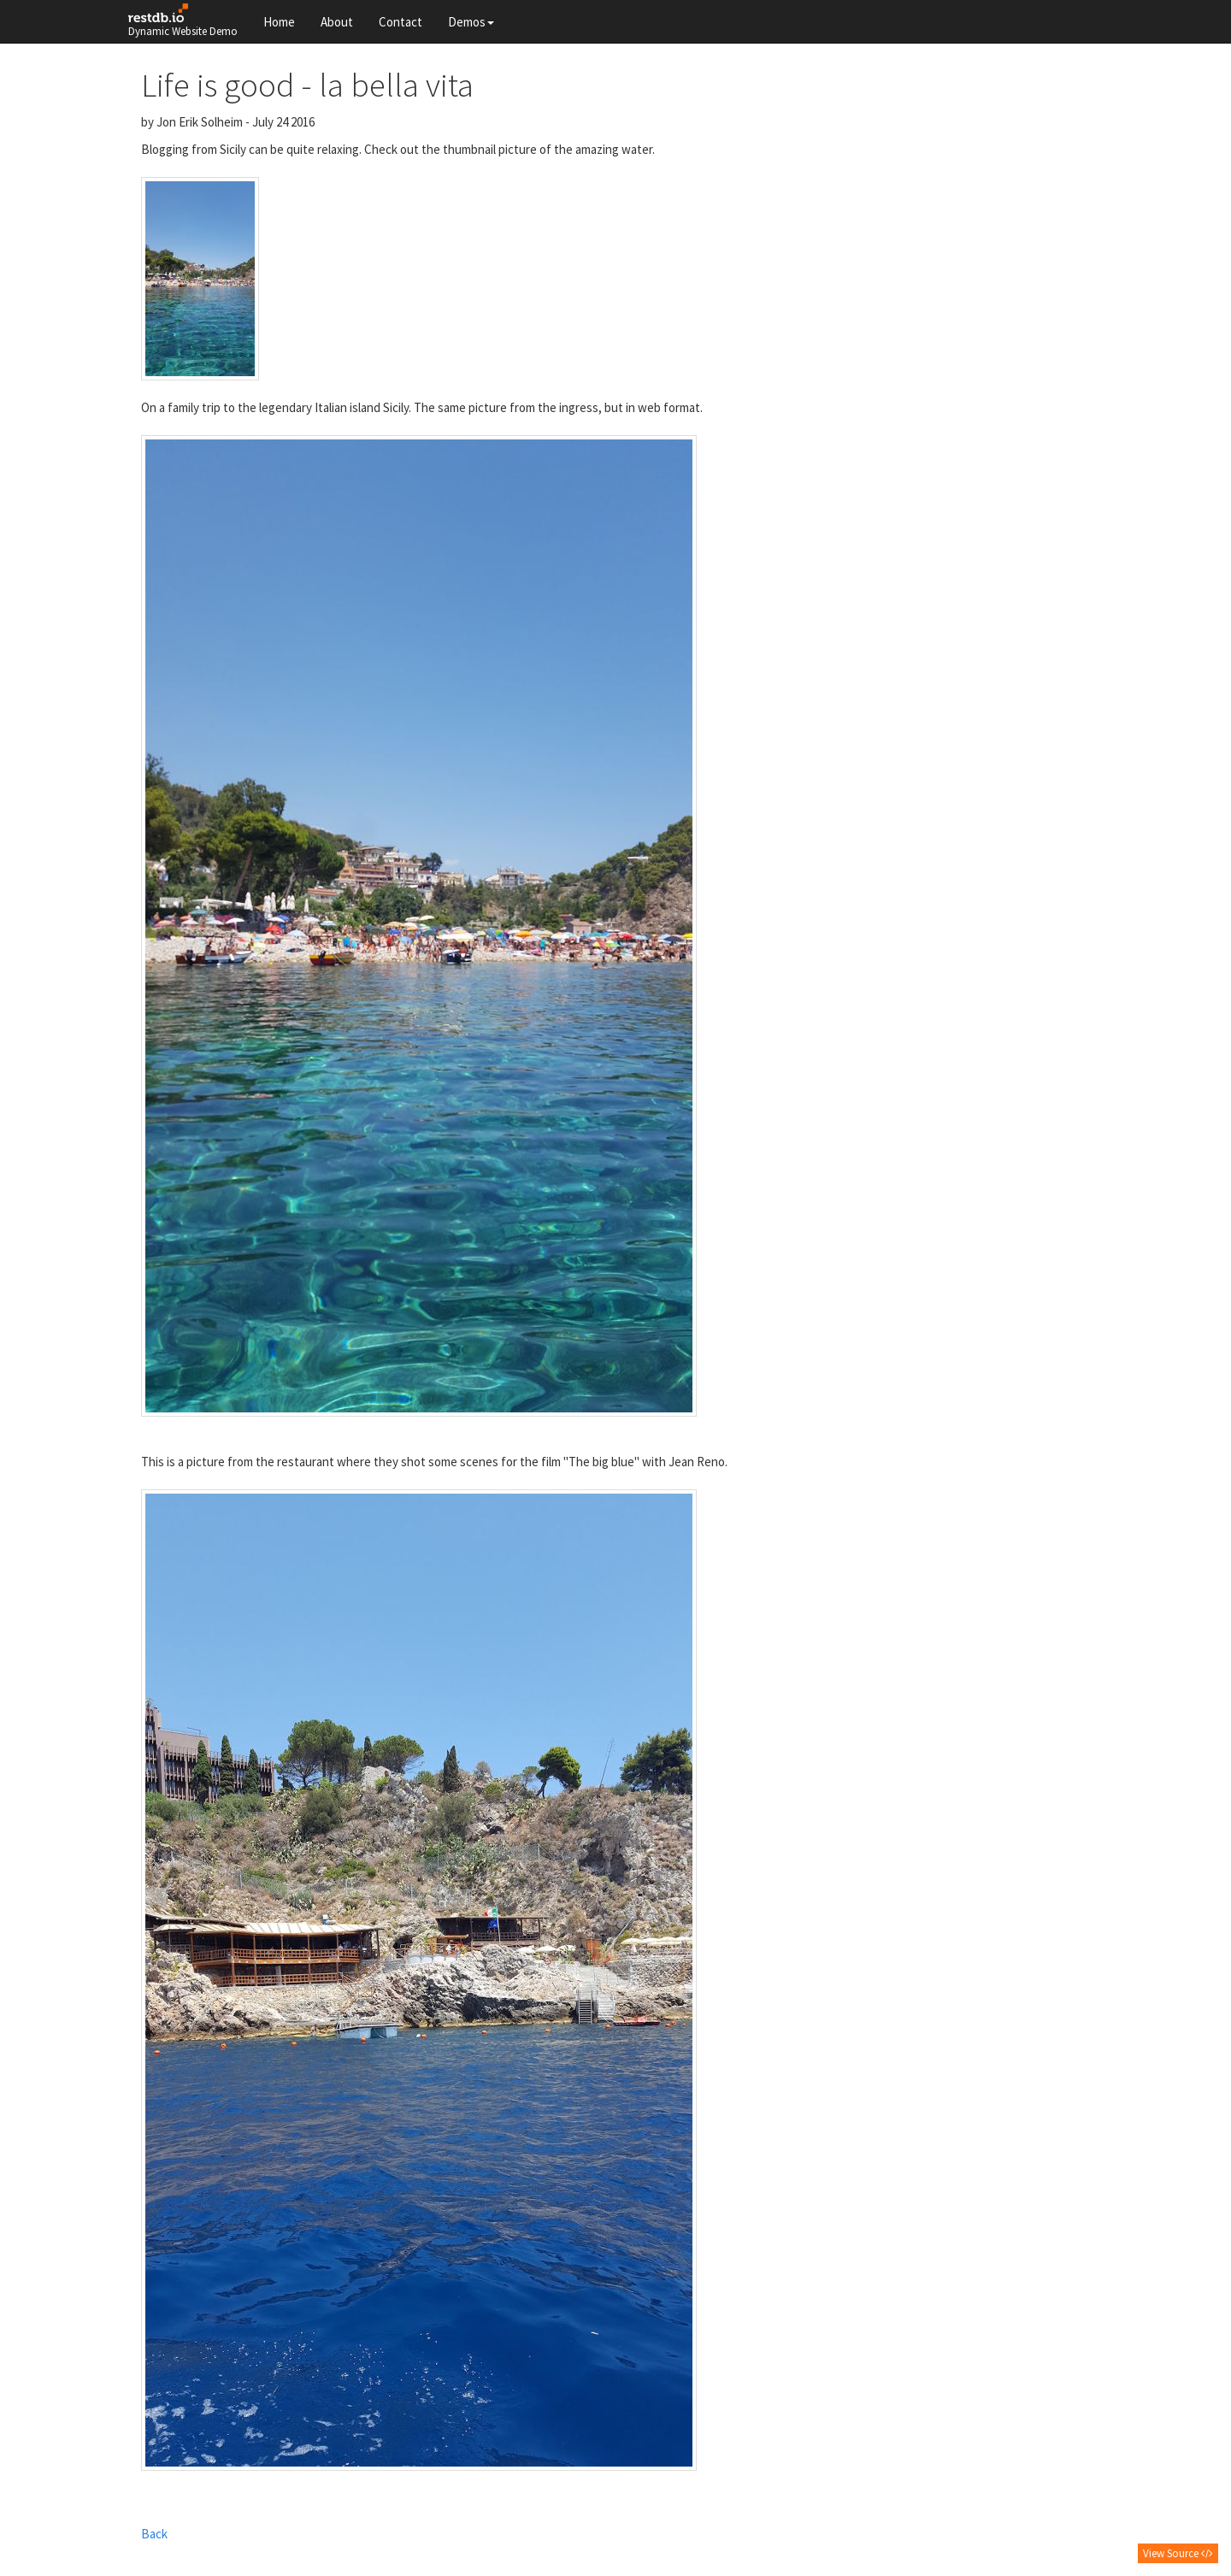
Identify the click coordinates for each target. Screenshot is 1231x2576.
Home (279, 22)
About (337, 22)
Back (154, 2534)
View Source (1178, 2553)
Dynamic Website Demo (183, 20)
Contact (400, 22)
